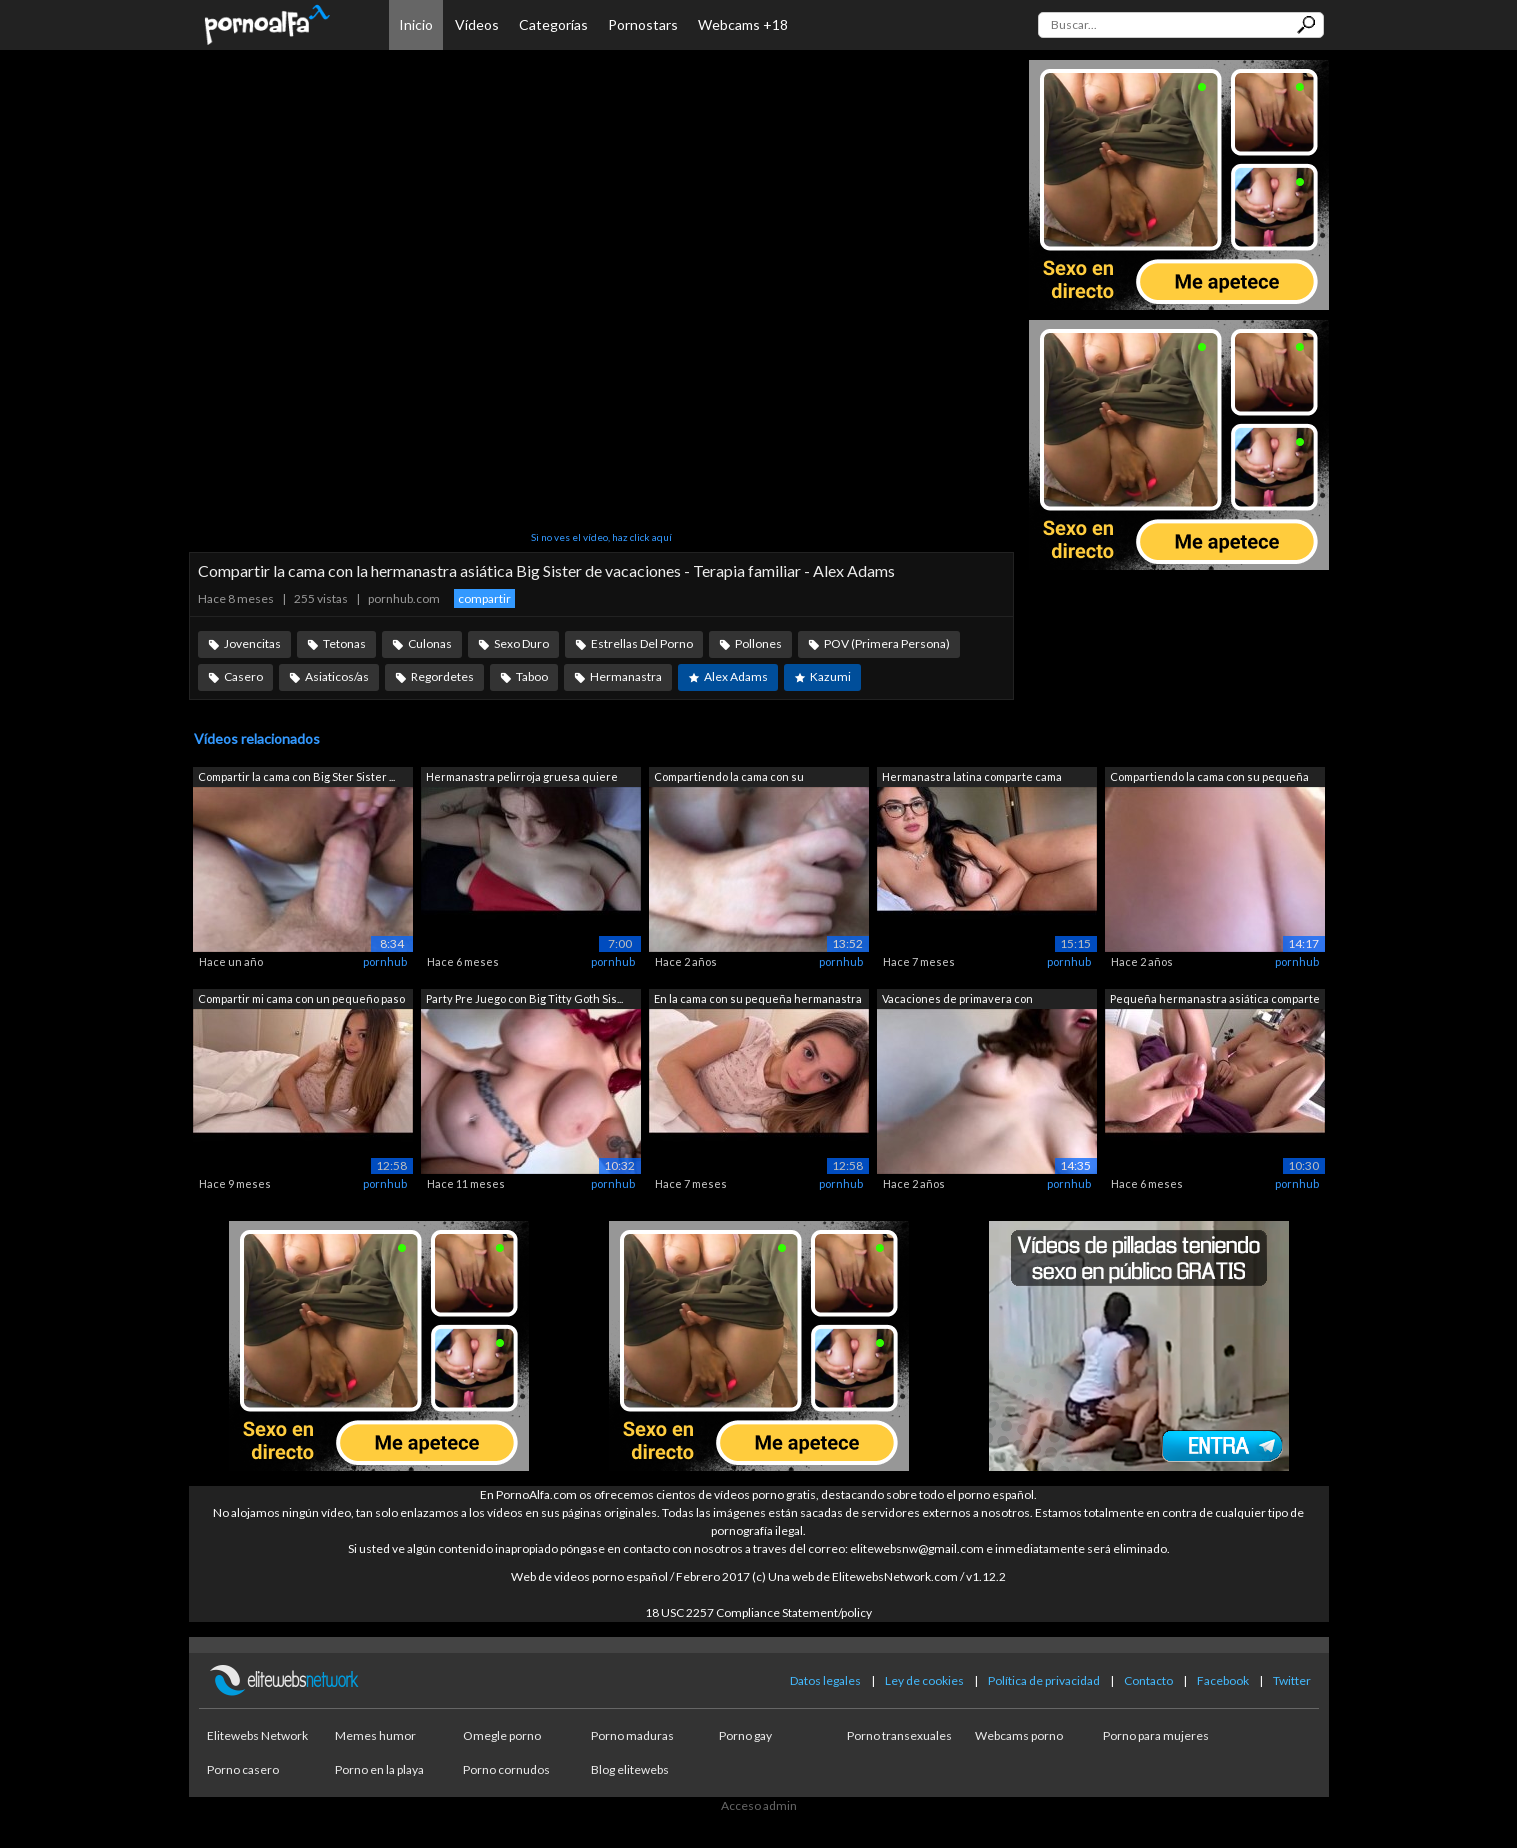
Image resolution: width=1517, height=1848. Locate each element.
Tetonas (344, 643)
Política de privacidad (1044, 1680)
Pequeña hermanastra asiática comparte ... (1215, 1000)
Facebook (1223, 1680)
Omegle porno (502, 1735)
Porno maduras (632, 1735)
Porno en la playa (379, 1769)
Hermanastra (626, 676)
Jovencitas (252, 643)
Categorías (553, 24)
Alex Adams (736, 676)
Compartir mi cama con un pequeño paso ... (301, 1000)
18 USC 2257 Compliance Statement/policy (758, 1612)
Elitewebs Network (257, 1735)
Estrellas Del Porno (642, 643)
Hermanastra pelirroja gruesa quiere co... (522, 778)
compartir (484, 598)
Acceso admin (759, 1805)
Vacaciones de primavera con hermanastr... (957, 1000)
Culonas (430, 643)
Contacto (1148, 1680)
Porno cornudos (506, 1769)
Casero (243, 676)
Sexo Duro (521, 643)
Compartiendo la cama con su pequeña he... (1209, 778)
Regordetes (442, 676)
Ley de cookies (924, 1680)
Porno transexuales (899, 1735)
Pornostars (643, 24)
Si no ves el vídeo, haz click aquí (601, 537)
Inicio (416, 24)
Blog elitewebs (630, 1769)
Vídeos (477, 24)
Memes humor (375, 1735)
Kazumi (830, 676)
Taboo (532, 676)
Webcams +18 (743, 24)
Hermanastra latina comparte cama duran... (972, 778)
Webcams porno (1019, 1735)
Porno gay (745, 1735)
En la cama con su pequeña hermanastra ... (758, 1000)
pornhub (385, 961)
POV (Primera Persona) (887, 643)
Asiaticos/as (337, 676)
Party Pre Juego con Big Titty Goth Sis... (524, 998)
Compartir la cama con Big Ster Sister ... (296, 776)
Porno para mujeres (1156, 1735)
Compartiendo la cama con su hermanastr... (729, 778)
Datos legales (825, 1680)
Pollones (758, 643)
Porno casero (243, 1769)
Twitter (1292, 1680)
